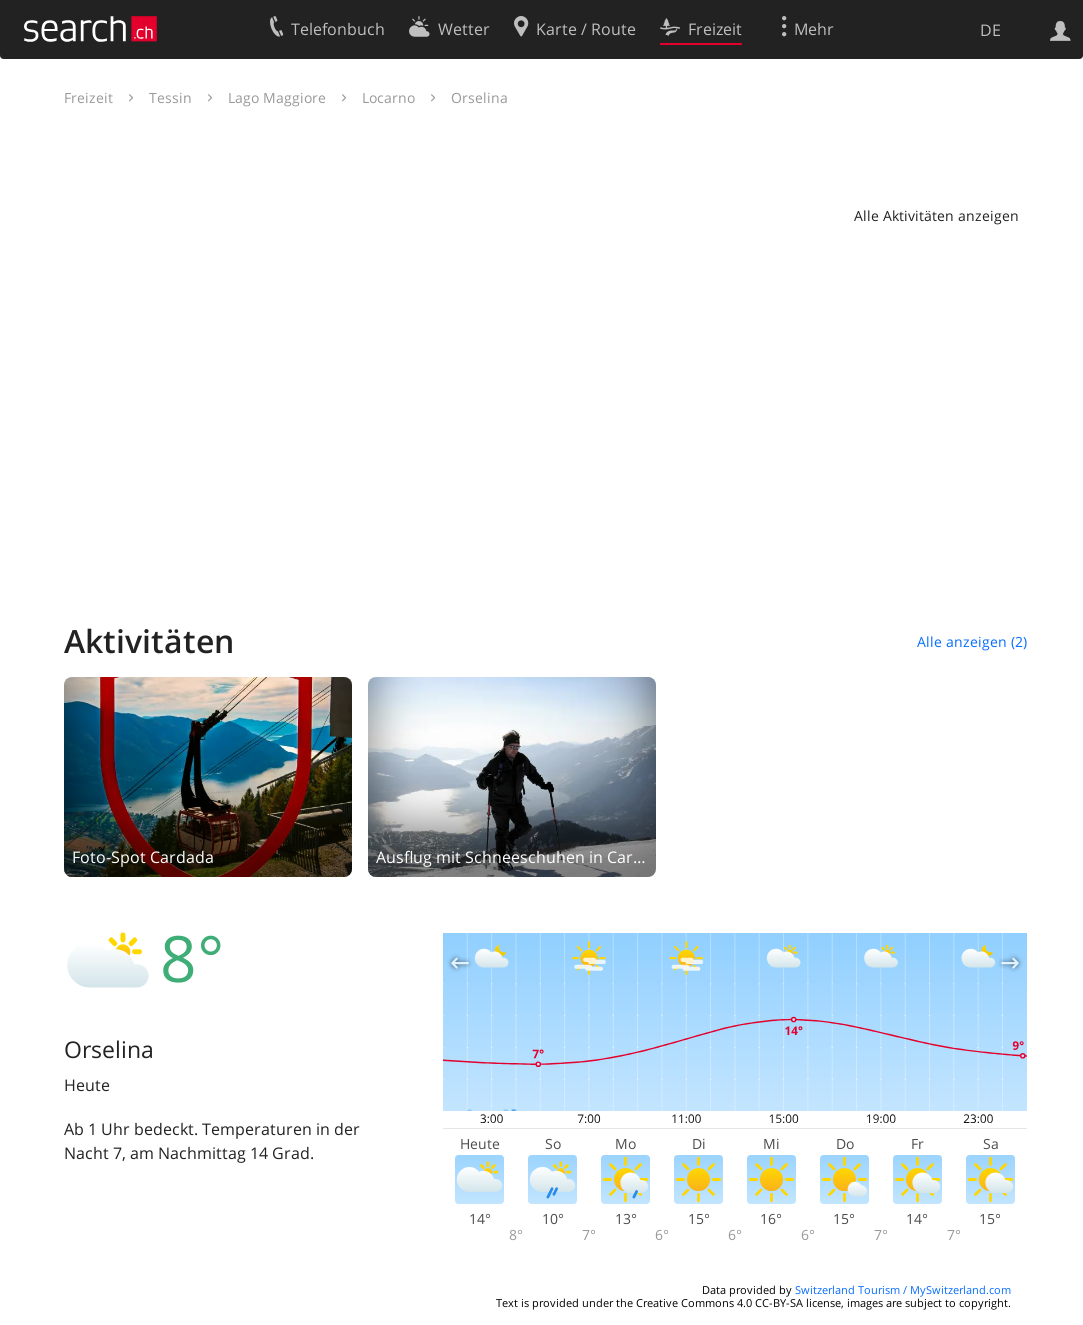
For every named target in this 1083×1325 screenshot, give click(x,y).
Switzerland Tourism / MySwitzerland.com (903, 1289)
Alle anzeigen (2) (972, 641)
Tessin (170, 97)
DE (990, 30)
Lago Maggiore (277, 97)
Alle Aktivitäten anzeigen (936, 215)
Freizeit (88, 97)
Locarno (388, 97)
